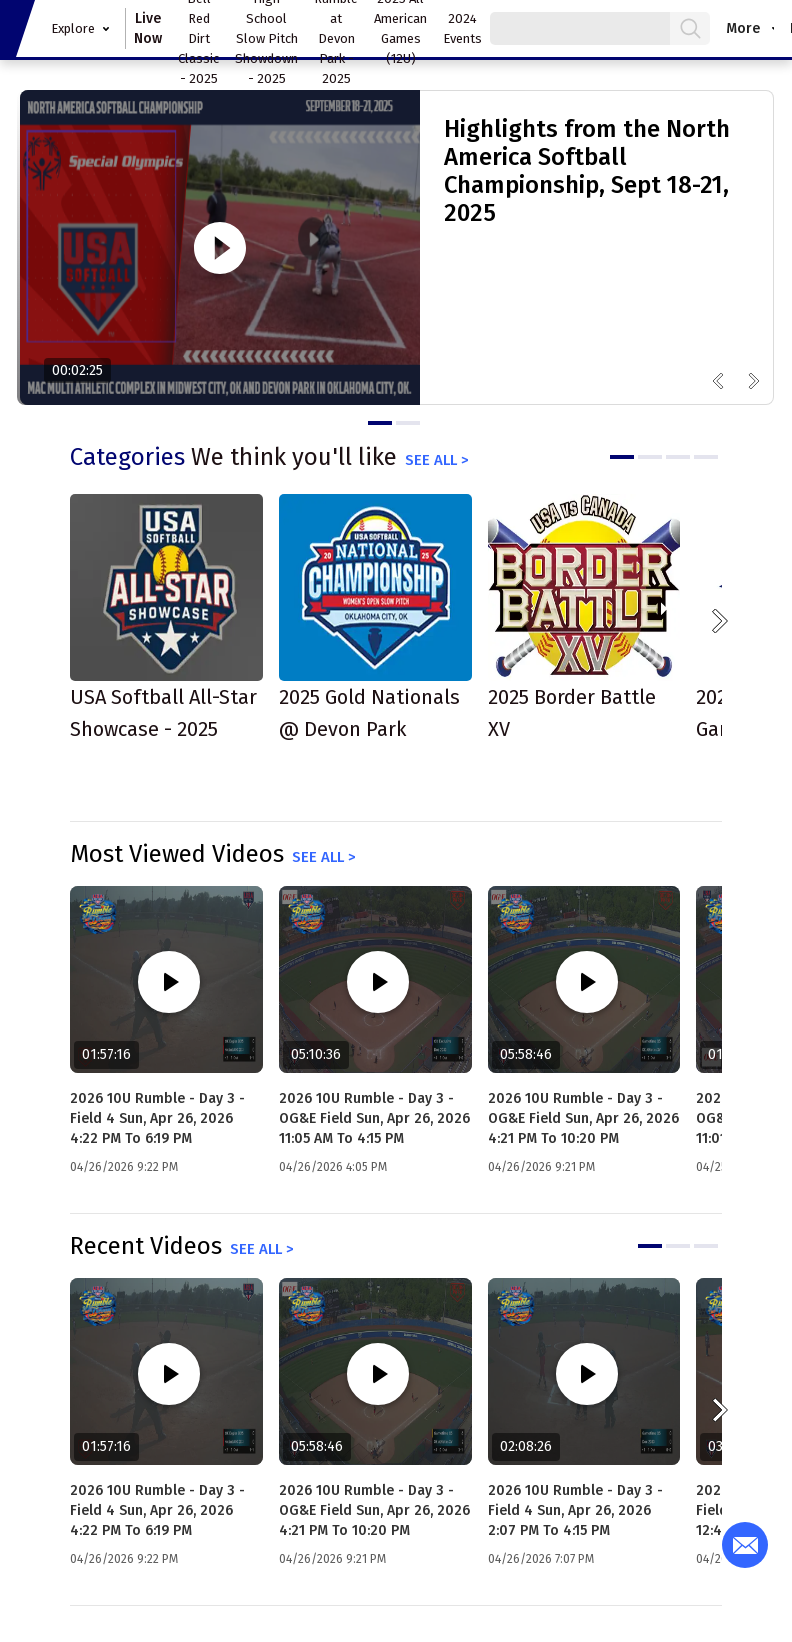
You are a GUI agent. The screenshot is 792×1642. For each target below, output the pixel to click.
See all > (437, 460)
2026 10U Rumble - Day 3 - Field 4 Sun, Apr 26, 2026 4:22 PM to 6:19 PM (157, 1118)
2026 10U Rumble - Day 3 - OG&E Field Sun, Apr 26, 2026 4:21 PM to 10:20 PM (583, 1118)
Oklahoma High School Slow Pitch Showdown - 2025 (266, 28)
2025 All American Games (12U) (400, 28)
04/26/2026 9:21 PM (541, 1167)
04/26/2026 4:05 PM (333, 1167)
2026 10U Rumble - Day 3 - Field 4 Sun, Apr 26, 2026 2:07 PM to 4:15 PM (575, 1510)
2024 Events (462, 28)
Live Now (148, 28)
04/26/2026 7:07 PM (541, 1559)
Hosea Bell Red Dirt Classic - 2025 (198, 28)
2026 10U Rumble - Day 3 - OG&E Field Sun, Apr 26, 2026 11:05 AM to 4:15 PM (374, 1118)
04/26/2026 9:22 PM (124, 1167)
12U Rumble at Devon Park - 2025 (336, 28)
